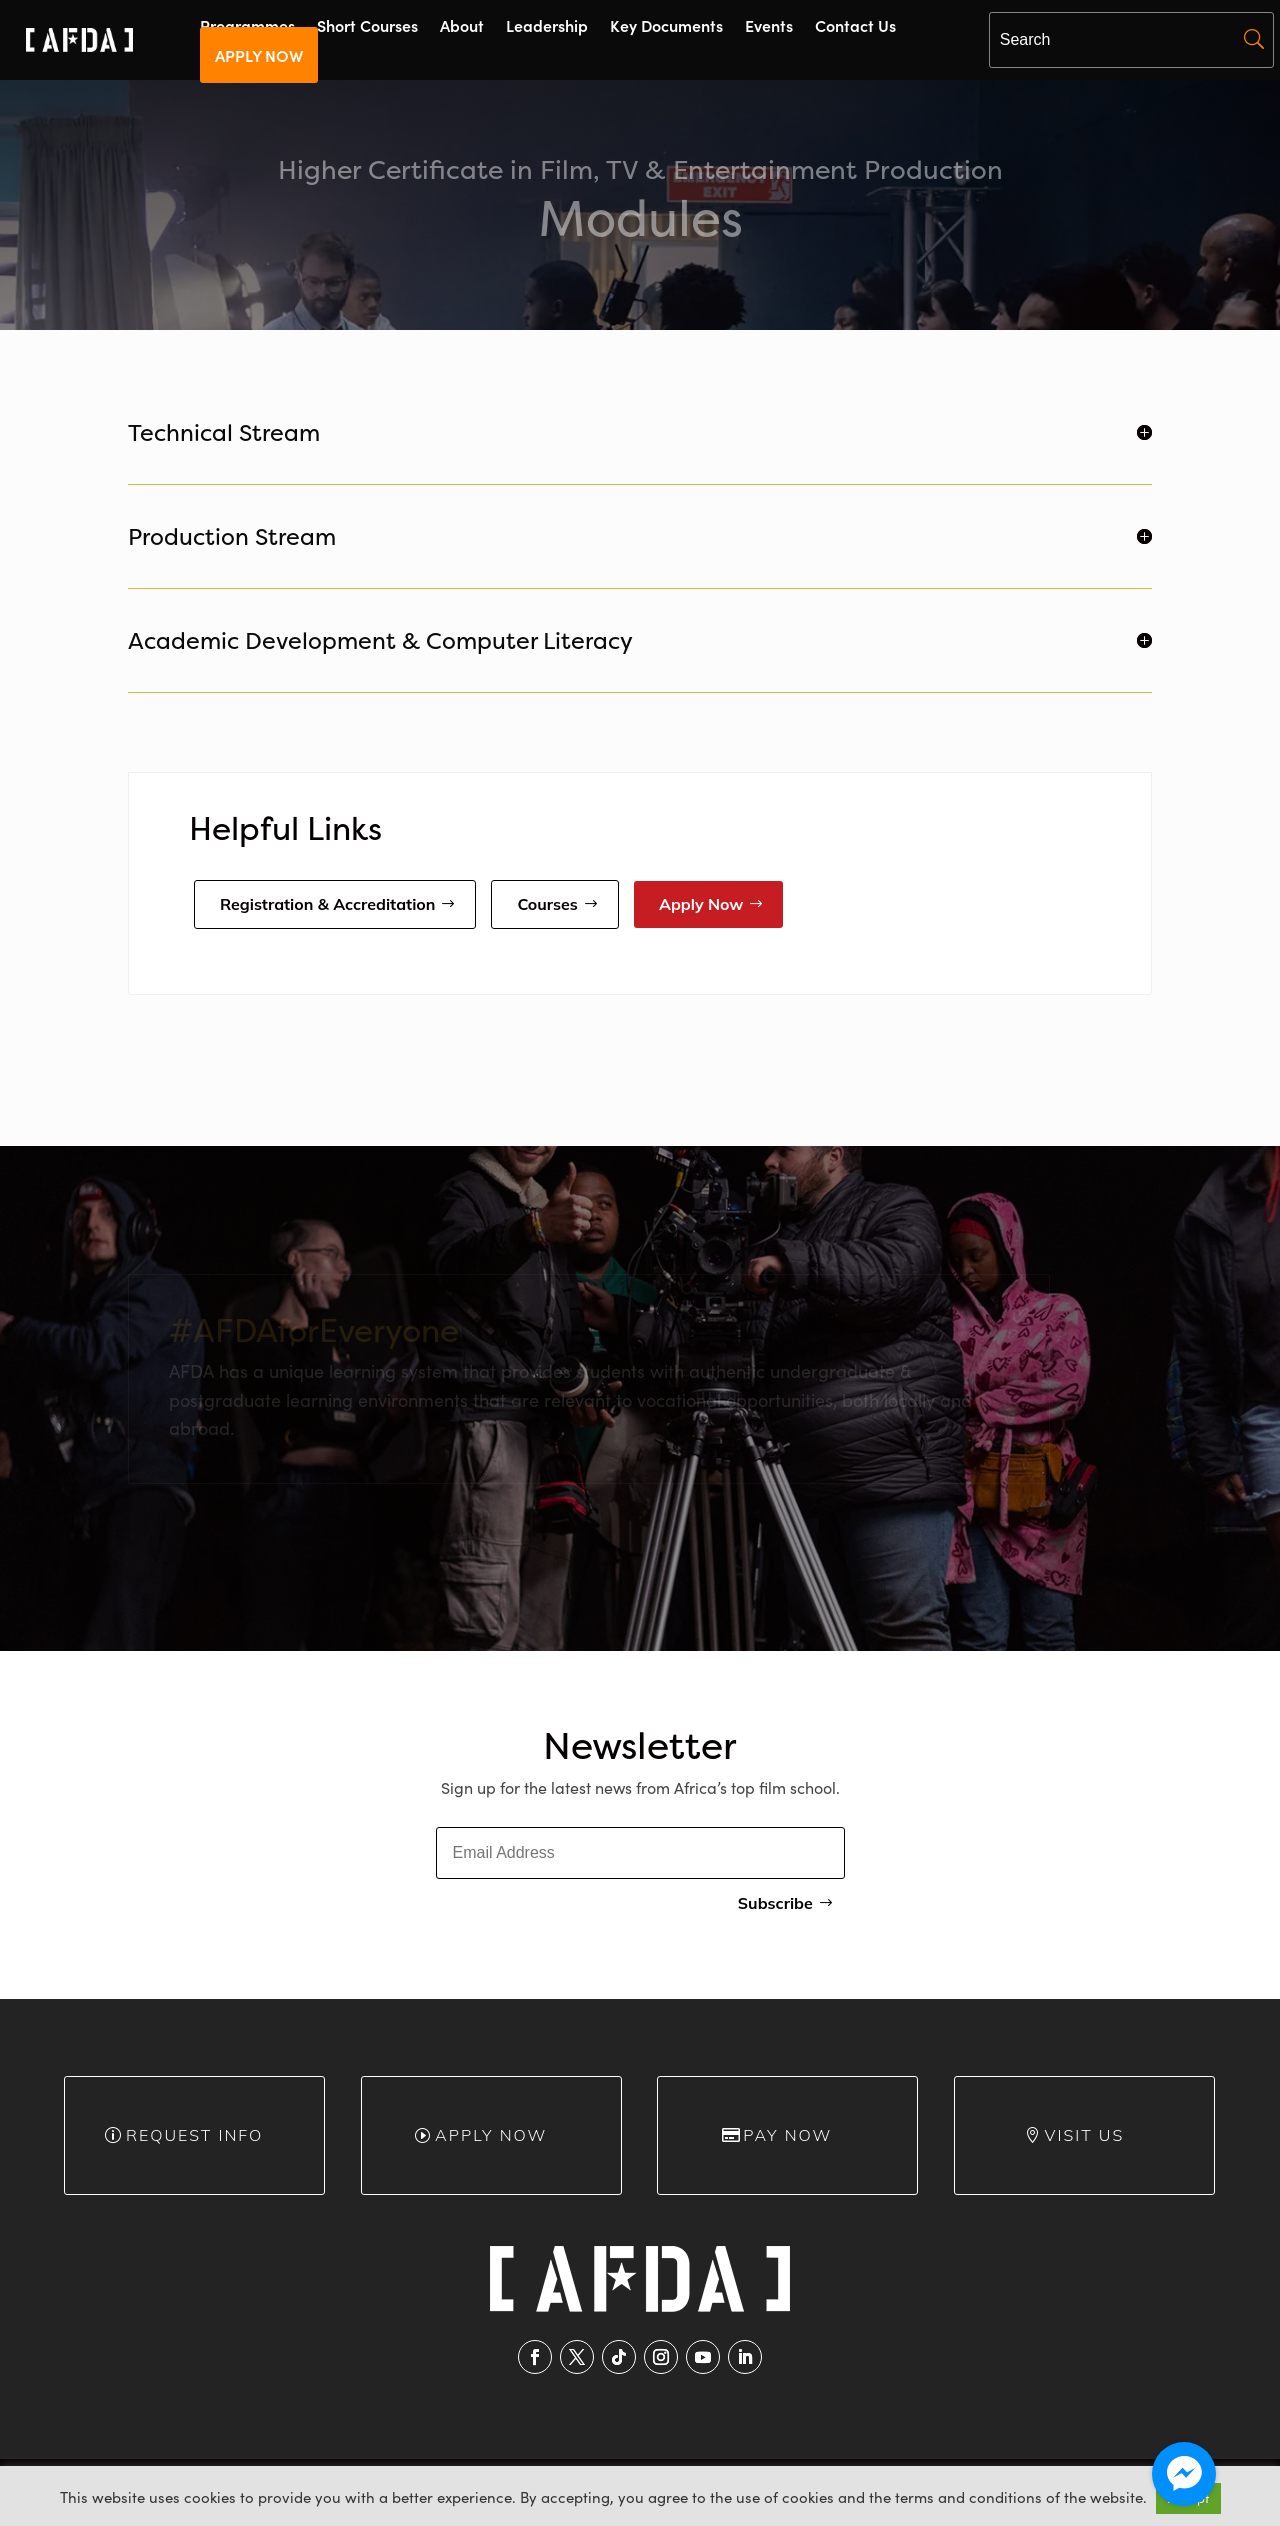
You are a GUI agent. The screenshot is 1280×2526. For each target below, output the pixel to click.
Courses (547, 904)
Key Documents (666, 27)
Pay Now (787, 2135)
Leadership (547, 27)
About (462, 27)
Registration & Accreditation (327, 904)
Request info (194, 2135)
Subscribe (775, 1903)
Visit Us (1085, 2135)
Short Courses (367, 27)
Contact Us (855, 27)
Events (769, 27)
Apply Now (701, 904)
